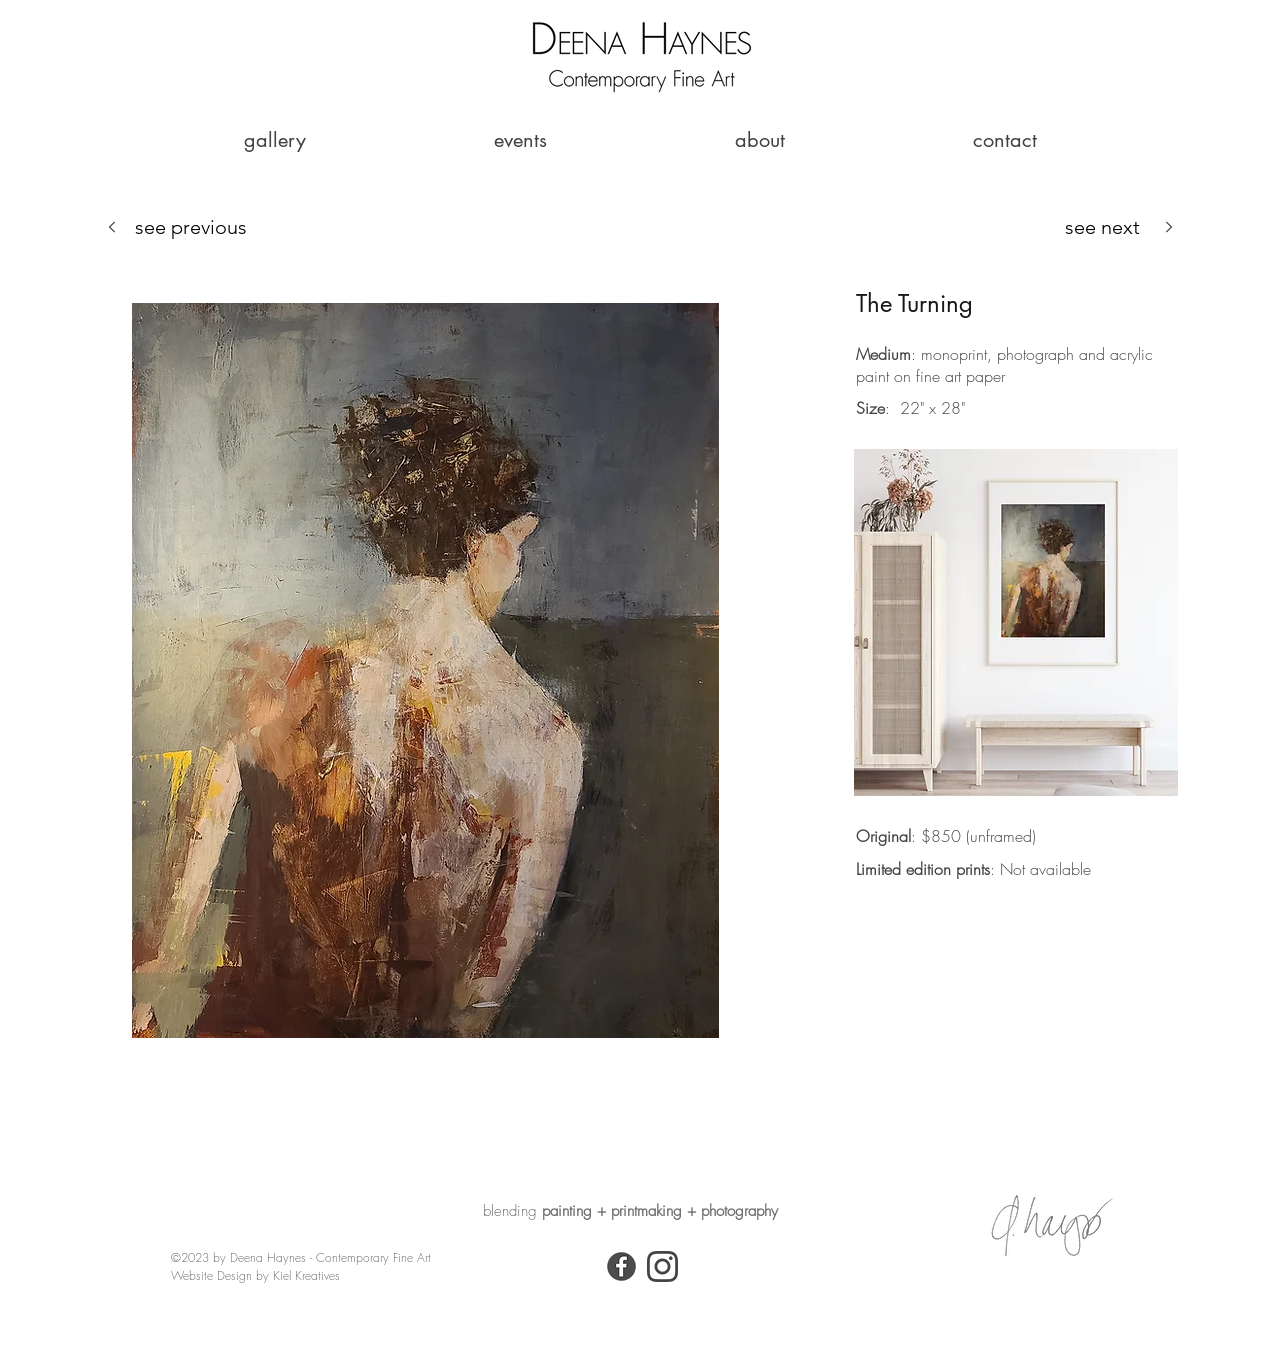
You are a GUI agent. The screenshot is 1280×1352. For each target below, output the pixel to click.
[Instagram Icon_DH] (662, 1266)
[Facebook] (621, 1266)
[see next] (1120, 226)
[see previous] (177, 226)
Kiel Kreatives (306, 1275)
